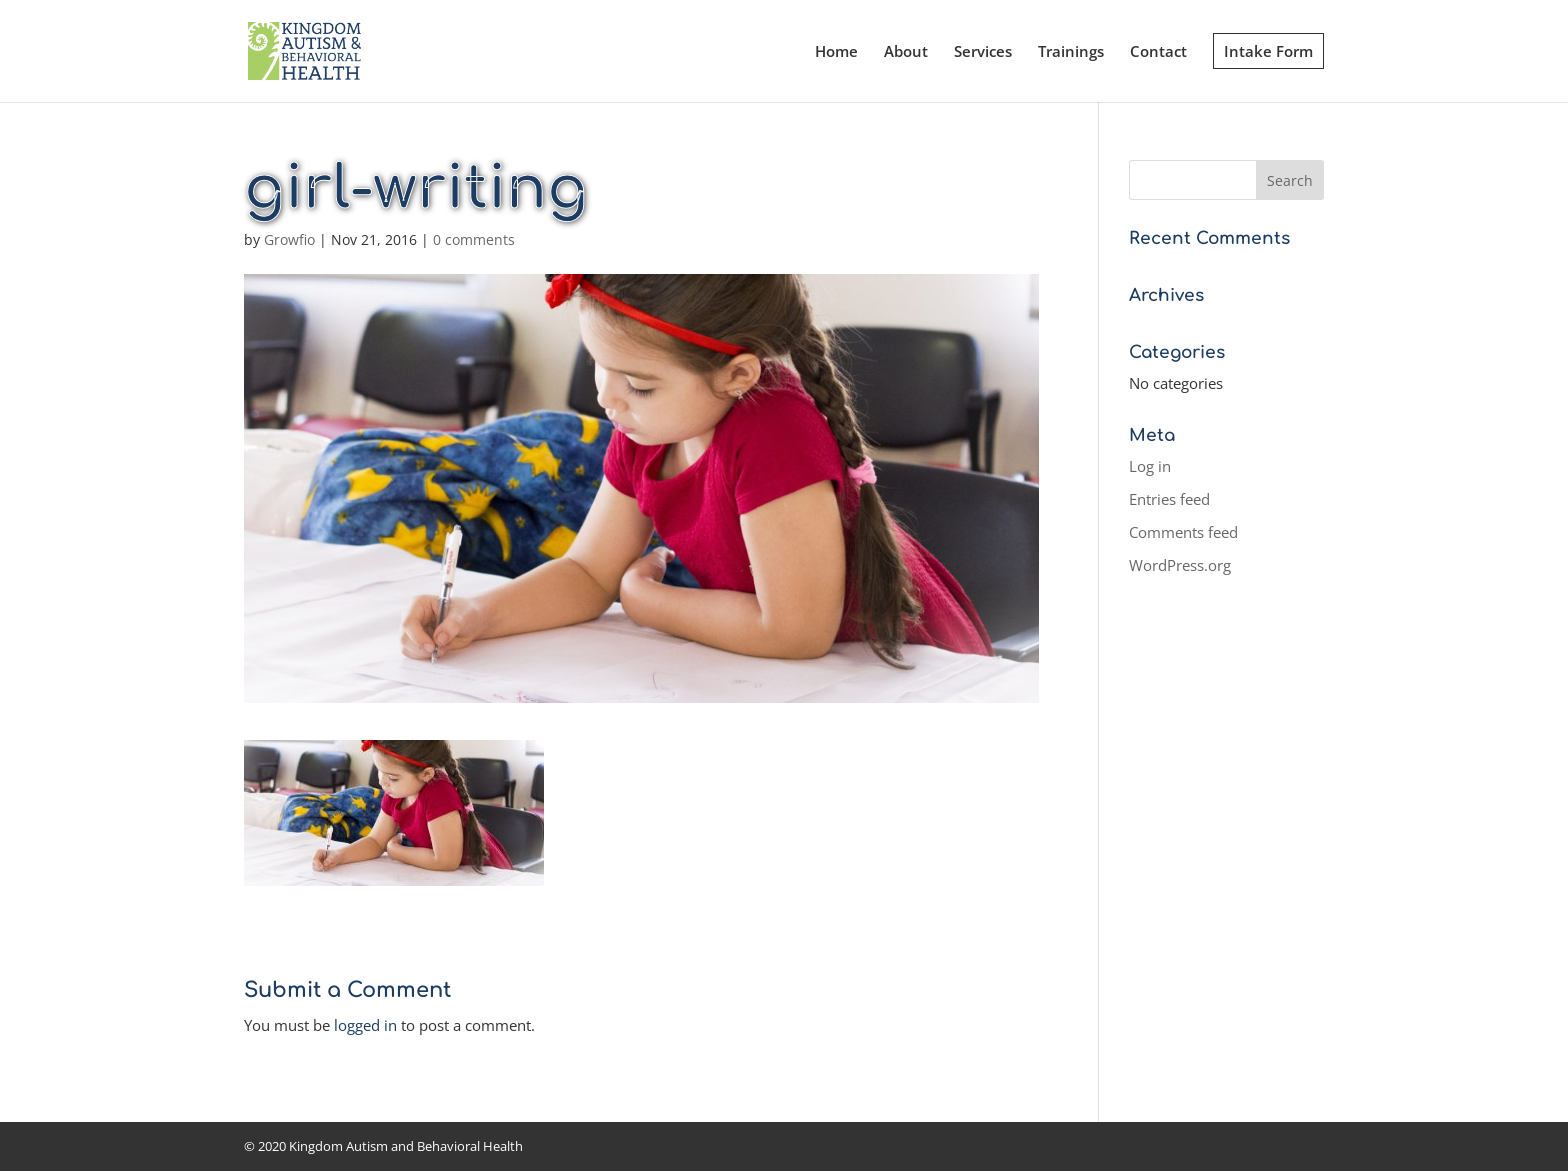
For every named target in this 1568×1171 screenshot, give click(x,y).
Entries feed (1169, 499)
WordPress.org (1180, 565)
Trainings (1071, 52)
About (906, 52)
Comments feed (1183, 532)
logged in (365, 1025)
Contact (1158, 52)
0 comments (474, 239)
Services (983, 52)
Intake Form (1268, 51)
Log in (1150, 466)
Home (836, 52)
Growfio (289, 239)
